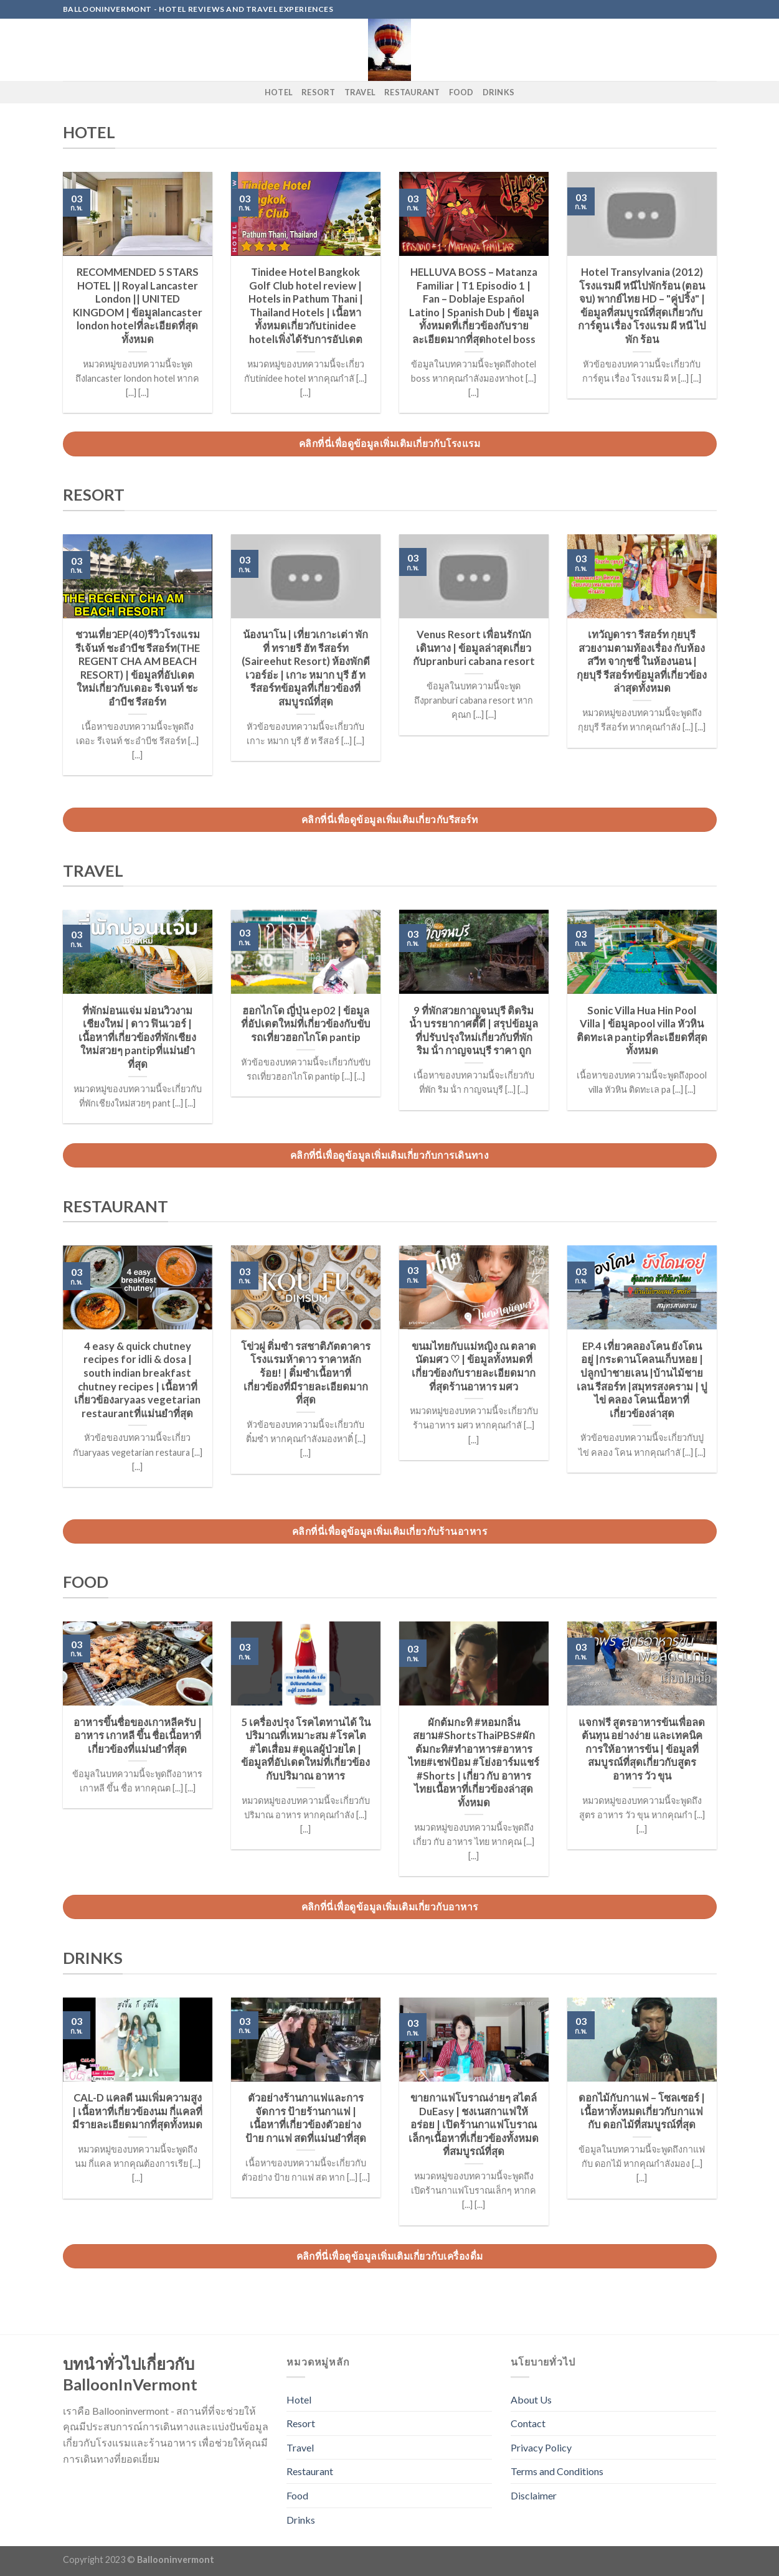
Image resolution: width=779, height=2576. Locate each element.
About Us (531, 2399)
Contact (528, 2423)
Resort (318, 92)
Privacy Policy (541, 2447)
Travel (360, 92)
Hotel (279, 92)
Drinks (499, 92)
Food (461, 92)
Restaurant (412, 92)
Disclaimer (534, 2495)
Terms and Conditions (557, 2471)
